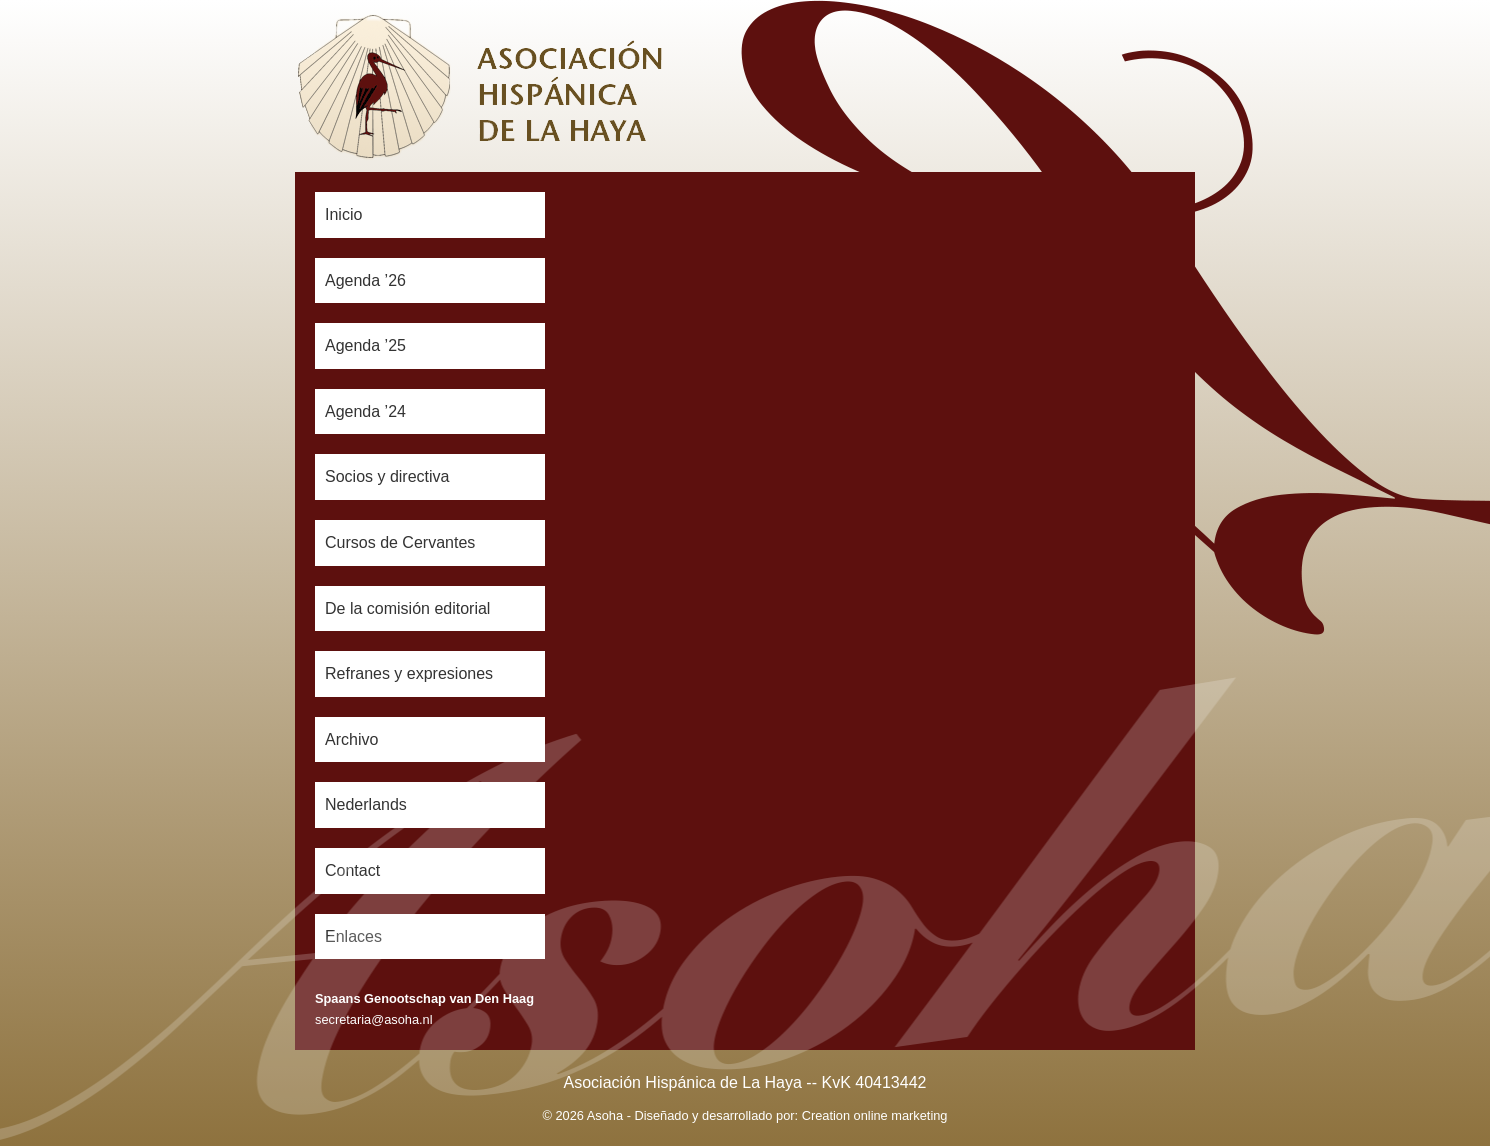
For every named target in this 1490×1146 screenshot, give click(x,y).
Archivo (351, 739)
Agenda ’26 (365, 280)
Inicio (343, 214)
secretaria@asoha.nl (374, 1019)
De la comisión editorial (407, 608)
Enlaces (353, 936)
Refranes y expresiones (409, 673)
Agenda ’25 (365, 345)
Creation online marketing (875, 1115)
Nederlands (366, 804)
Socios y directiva (387, 476)
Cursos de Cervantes (400, 542)
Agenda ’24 (365, 411)
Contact (352, 870)
